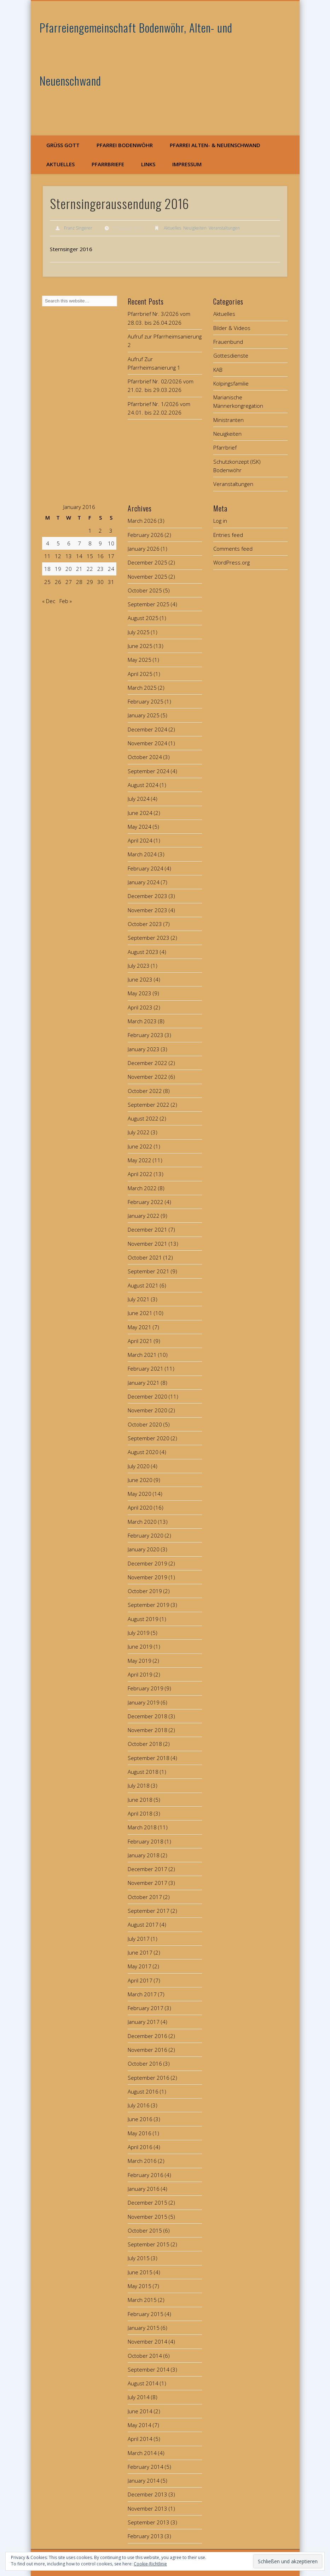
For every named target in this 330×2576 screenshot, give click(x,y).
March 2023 (142, 1021)
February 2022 (145, 1201)
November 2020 (147, 1410)
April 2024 (140, 840)
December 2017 (147, 1868)
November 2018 (147, 1729)
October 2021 (145, 1257)
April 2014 (140, 2438)
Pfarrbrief (225, 447)
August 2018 (143, 1771)
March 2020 (142, 1521)
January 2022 (144, 1215)
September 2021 (148, 1271)
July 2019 (139, 1632)
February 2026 (145, 534)
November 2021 (147, 1243)
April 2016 (140, 2146)
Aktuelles (60, 164)
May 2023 (139, 993)
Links (148, 164)
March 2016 (142, 2160)
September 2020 (148, 1438)
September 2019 (148, 1604)
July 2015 (139, 2258)
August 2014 (143, 2383)
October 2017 (145, 1896)
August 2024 (143, 784)
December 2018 (147, 1716)
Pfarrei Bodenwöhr (125, 145)
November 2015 (147, 2216)
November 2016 (147, 2049)
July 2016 (139, 2105)
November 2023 (147, 910)
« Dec (48, 600)
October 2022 (145, 1090)
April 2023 (140, 1007)
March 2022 (142, 1188)
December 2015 (147, 2202)
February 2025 (145, 701)
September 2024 (148, 771)
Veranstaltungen (224, 228)
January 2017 (144, 2021)
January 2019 (144, 1702)
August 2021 (143, 1285)
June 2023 (140, 979)
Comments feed (233, 548)
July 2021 (139, 1299)
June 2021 (140, 1312)
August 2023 (143, 951)
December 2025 (147, 562)
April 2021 (140, 1340)
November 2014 (147, 2341)
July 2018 (139, 1785)
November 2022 (147, 1076)
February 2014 (145, 2466)
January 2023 (144, 1049)
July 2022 (139, 1132)
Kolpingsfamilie (231, 383)
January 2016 (144, 2188)
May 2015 (139, 2286)
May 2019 (139, 1660)
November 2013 (147, 2508)
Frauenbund (228, 341)
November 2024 (147, 743)
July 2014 (139, 2397)
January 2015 (144, 2327)
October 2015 (145, 2230)
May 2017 (139, 1966)
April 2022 (140, 1173)
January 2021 (144, 1382)
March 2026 (142, 520)
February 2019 (145, 1688)
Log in (220, 520)
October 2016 (145, 2063)
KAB (217, 369)
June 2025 (140, 645)
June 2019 (140, 1646)
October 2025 (145, 590)
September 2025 (148, 604)
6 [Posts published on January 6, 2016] (68, 543)
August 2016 (143, 2091)
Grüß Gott (63, 145)
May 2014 (139, 2425)
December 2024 (147, 729)
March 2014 (142, 2452)
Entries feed (228, 534)
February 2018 (145, 1841)
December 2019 (147, 1563)
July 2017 (139, 1938)
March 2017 (142, 1994)
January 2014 (144, 2480)
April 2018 (140, 1813)
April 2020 (140, 1507)
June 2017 (140, 1952)
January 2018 (144, 1855)
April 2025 (140, 673)
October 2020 (145, 1424)
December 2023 (147, 895)
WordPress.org (231, 562)
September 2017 (148, 1910)
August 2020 (143, 1451)
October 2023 (145, 923)
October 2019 (145, 1590)
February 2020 (145, 1535)
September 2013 (148, 2522)
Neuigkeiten (195, 228)
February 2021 (145, 1368)
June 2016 (140, 2119)
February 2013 (145, 2536)
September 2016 (148, 2077)
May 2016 (139, 2133)
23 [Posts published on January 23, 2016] (100, 568)
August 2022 (143, 1118)
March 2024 (142, 854)
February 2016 (145, 2174)
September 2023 (148, 937)
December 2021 (147, 1229)
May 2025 (139, 659)
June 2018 (140, 1799)
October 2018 (145, 1743)
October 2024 (145, 756)
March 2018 (142, 1827)
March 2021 (142, 1354)
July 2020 (139, 1466)
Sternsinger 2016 (71, 249)
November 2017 (147, 1882)
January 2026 (144, 548)
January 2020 (144, 1549)
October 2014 (145, 2355)
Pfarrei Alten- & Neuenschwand (215, 145)
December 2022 (147, 1062)
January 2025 (144, 715)
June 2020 (140, 1479)
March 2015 (142, 2299)
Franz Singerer (78, 228)
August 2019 (143, 1618)
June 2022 (140, 1146)
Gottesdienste (230, 355)
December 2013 (147, 2494)
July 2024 (139, 798)
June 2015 (140, 2272)
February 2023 (145, 1034)
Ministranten (228, 419)
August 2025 (143, 617)
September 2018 (148, 1757)
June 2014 (140, 2411)
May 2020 (139, 1493)
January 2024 (144, 882)
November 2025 (147, 576)
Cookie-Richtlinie (150, 2564)
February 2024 (145, 868)
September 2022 (148, 1104)
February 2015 (145, 2313)
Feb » (65, 600)
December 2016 (147, 2035)
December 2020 (147, 1396)
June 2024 (140, 812)
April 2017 (140, 1980)
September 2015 (148, 2244)
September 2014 (148, 2369)
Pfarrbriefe (108, 164)
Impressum (187, 164)
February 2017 (145, 2007)
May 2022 (139, 1160)
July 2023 (139, 965)
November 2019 (147, 1577)
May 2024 (139, 826)
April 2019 (140, 1674)
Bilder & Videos (231, 327)
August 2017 (143, 1924)
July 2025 (139, 632)
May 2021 (139, 1327)
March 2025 (142, 687)
